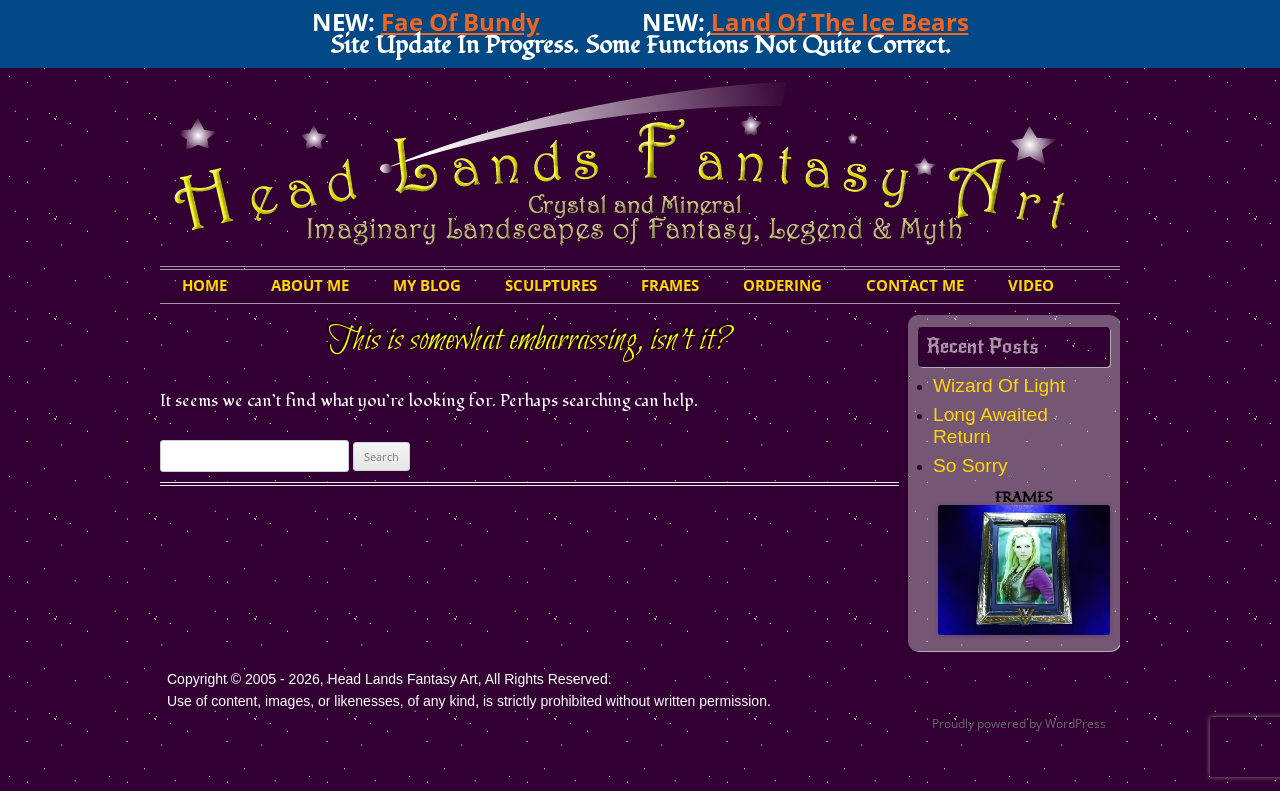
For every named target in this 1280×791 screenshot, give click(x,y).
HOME (204, 285)
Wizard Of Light (999, 385)
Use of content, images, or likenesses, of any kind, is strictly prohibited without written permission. (469, 701)
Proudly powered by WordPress (1019, 723)
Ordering (782, 285)
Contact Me (915, 285)
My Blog (427, 285)
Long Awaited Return (990, 425)
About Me (310, 285)
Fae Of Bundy (460, 21)
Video (1031, 285)
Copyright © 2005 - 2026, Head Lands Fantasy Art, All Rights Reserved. (389, 679)
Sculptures (551, 285)
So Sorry (970, 465)
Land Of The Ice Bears (840, 21)
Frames (670, 285)
